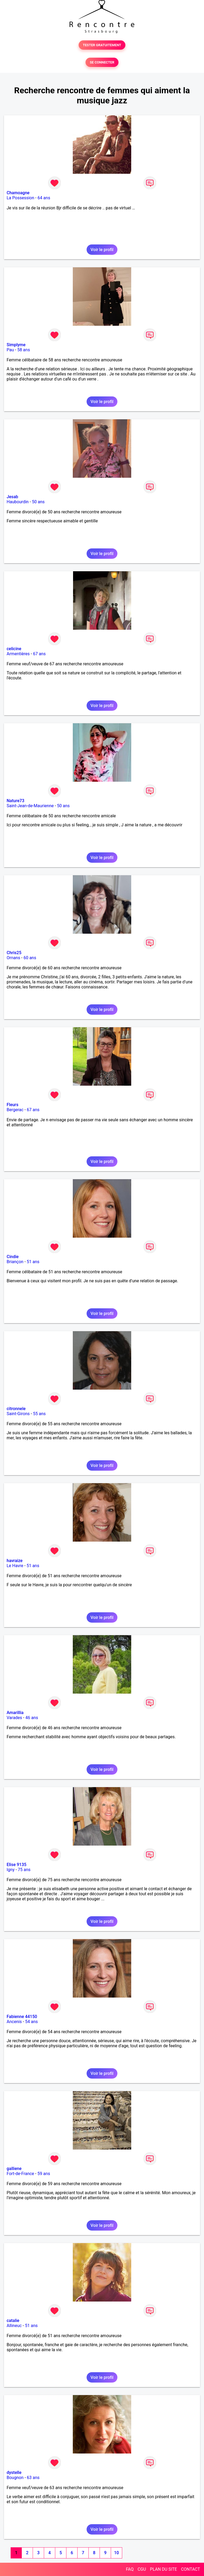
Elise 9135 (16, 1864)
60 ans (29, 957)
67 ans (39, 653)
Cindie (13, 1256)
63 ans (33, 2477)
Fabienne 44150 (22, 2016)
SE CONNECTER (102, 62)
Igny (11, 1869)
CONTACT (190, 2569)
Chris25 (14, 952)
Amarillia (15, 1712)
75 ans (24, 1869)
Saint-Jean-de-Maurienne (30, 805)
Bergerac (15, 1109)
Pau (10, 349)
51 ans (33, 1261)
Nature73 (15, 800)
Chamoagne (18, 192)
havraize (15, 1560)
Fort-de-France (20, 2173)
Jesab (12, 496)
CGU (142, 2569)
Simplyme (16, 344)
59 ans (43, 2173)
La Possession (20, 197)
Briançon (15, 1261)
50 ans (38, 501)
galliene (14, 2168)
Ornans (13, 957)
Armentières (18, 653)
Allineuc (14, 2325)
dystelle (14, 2472)
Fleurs (12, 1104)
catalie (13, 2320)
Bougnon (15, 2477)
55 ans (39, 1413)
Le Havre (15, 1565)
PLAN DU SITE (163, 2569)
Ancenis (14, 2021)
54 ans (31, 2021)
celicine (14, 648)
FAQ (130, 2569)
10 (116, 2552)
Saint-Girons (18, 1413)
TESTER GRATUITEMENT (102, 45)
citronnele (16, 1408)
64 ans (43, 197)
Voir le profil (102, 249)
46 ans (31, 1717)
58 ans (23, 349)
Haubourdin (18, 501)
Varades (14, 1717)
